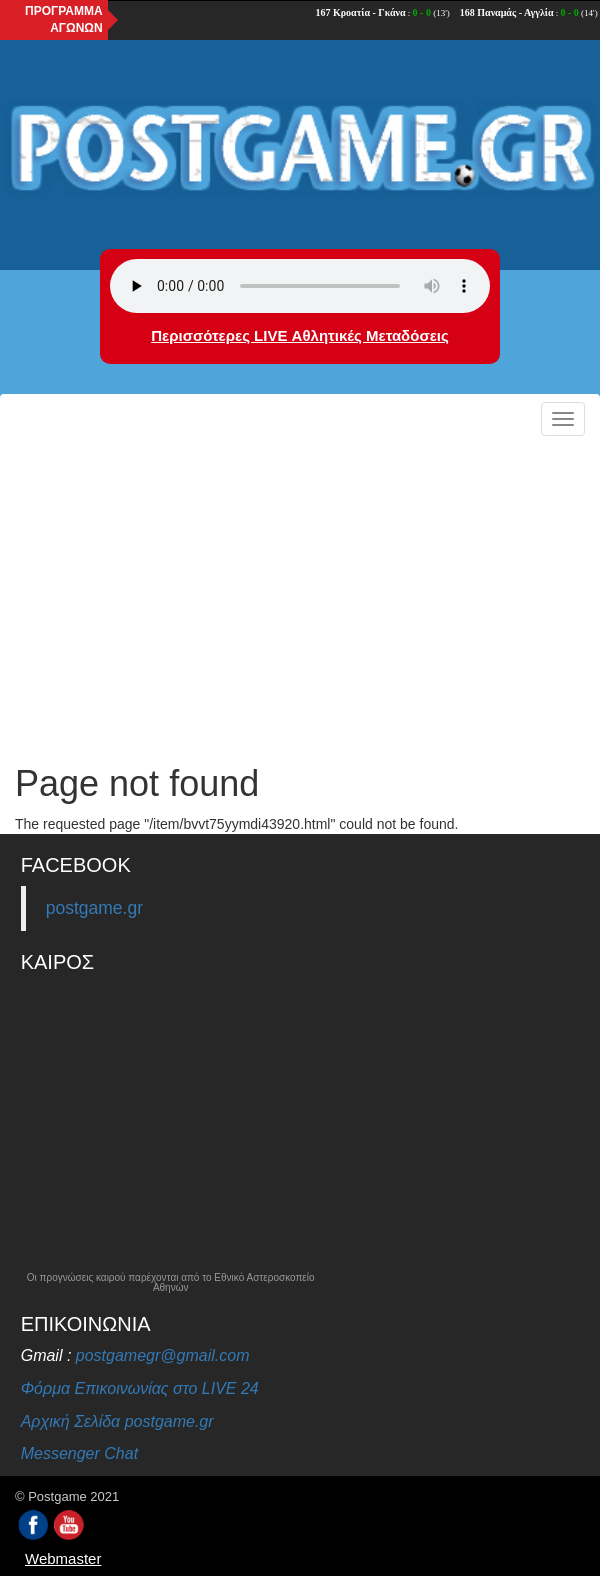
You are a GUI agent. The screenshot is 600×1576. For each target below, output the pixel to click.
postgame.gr (94, 908)
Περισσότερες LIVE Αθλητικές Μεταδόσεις (299, 335)
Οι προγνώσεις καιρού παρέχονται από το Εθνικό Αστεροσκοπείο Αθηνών (171, 1283)
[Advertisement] (300, 594)
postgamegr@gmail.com (163, 1355)
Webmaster (63, 1558)
